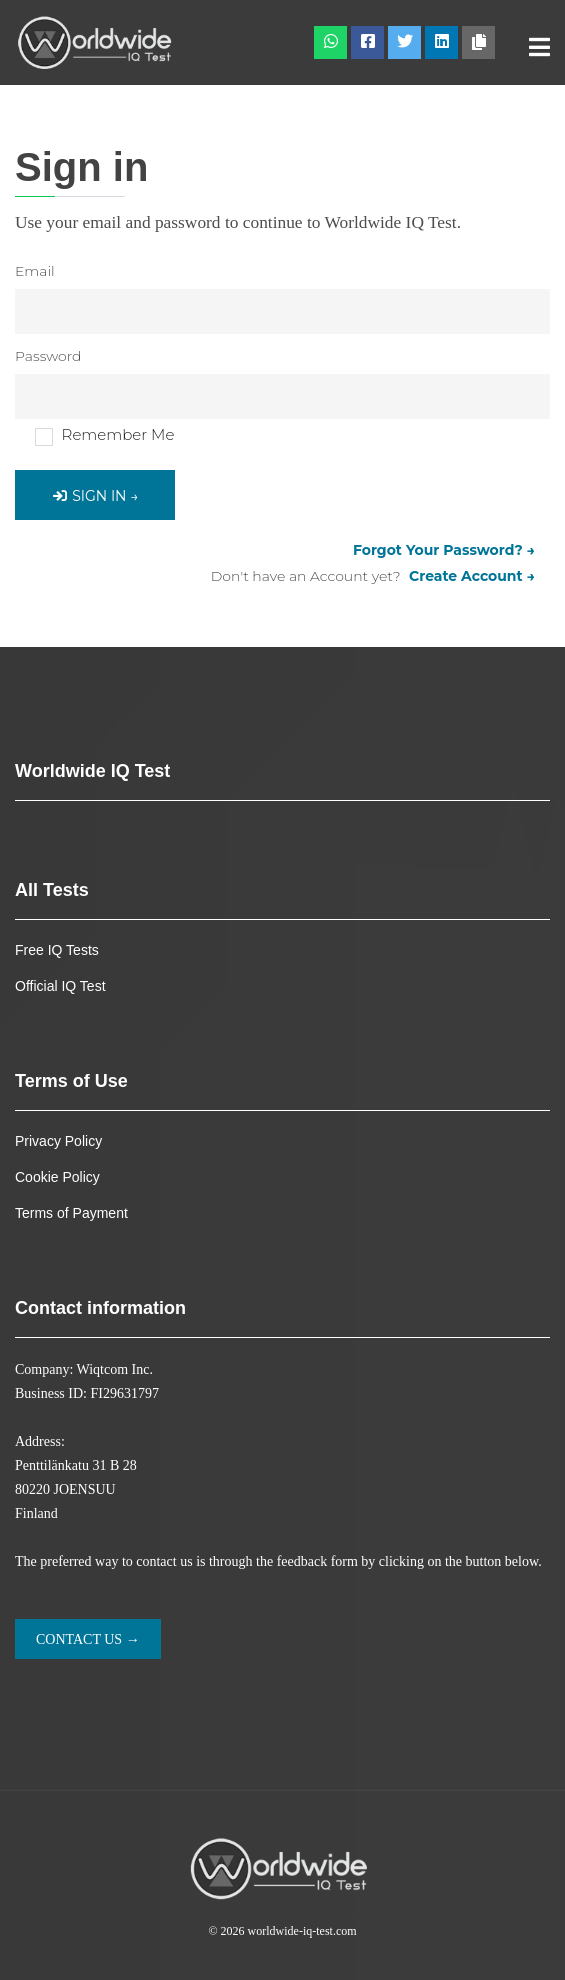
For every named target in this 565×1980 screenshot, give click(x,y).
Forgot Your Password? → (444, 550)
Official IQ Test (60, 986)
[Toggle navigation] (539, 48)
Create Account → (472, 576)
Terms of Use (71, 1081)
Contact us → (88, 1639)
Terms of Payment (71, 1213)
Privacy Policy (58, 1141)
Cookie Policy (57, 1177)
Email (35, 271)
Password (48, 356)
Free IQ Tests (57, 950)
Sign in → (95, 496)
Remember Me (118, 434)
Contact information (100, 1308)
